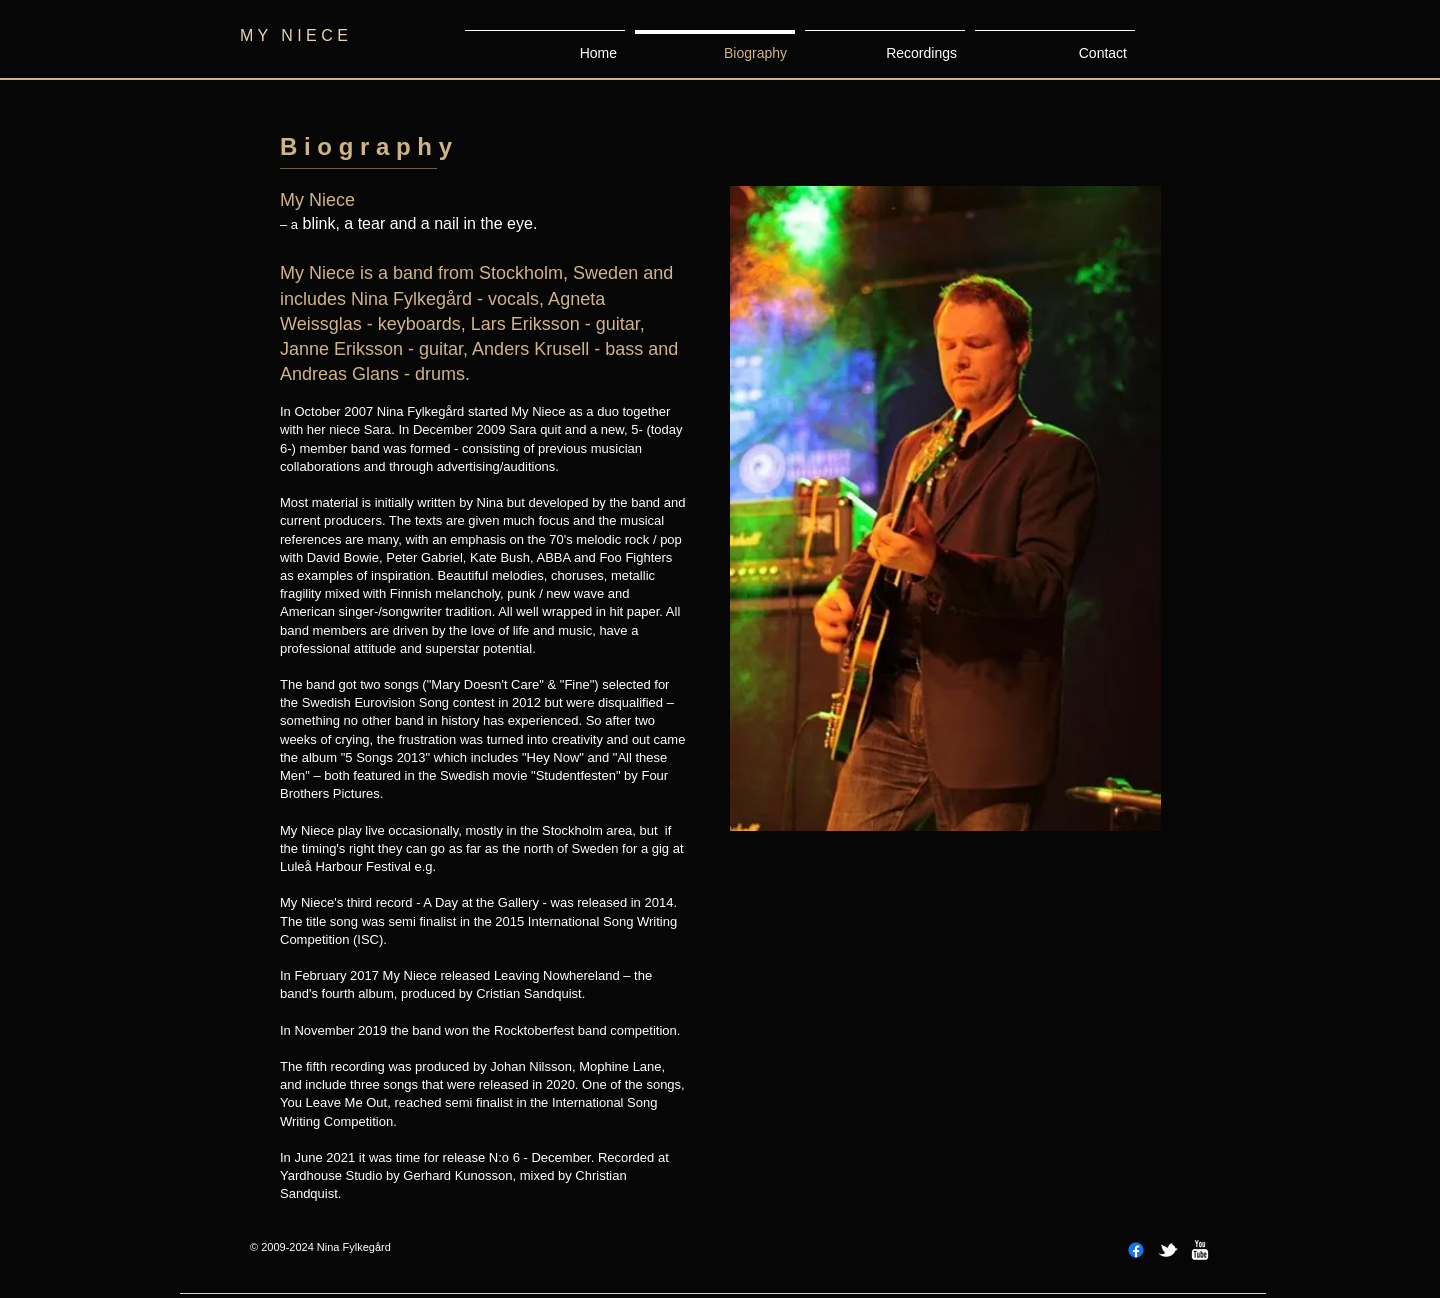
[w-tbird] (1168, 1250)
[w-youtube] (1200, 1250)
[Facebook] (1136, 1250)
